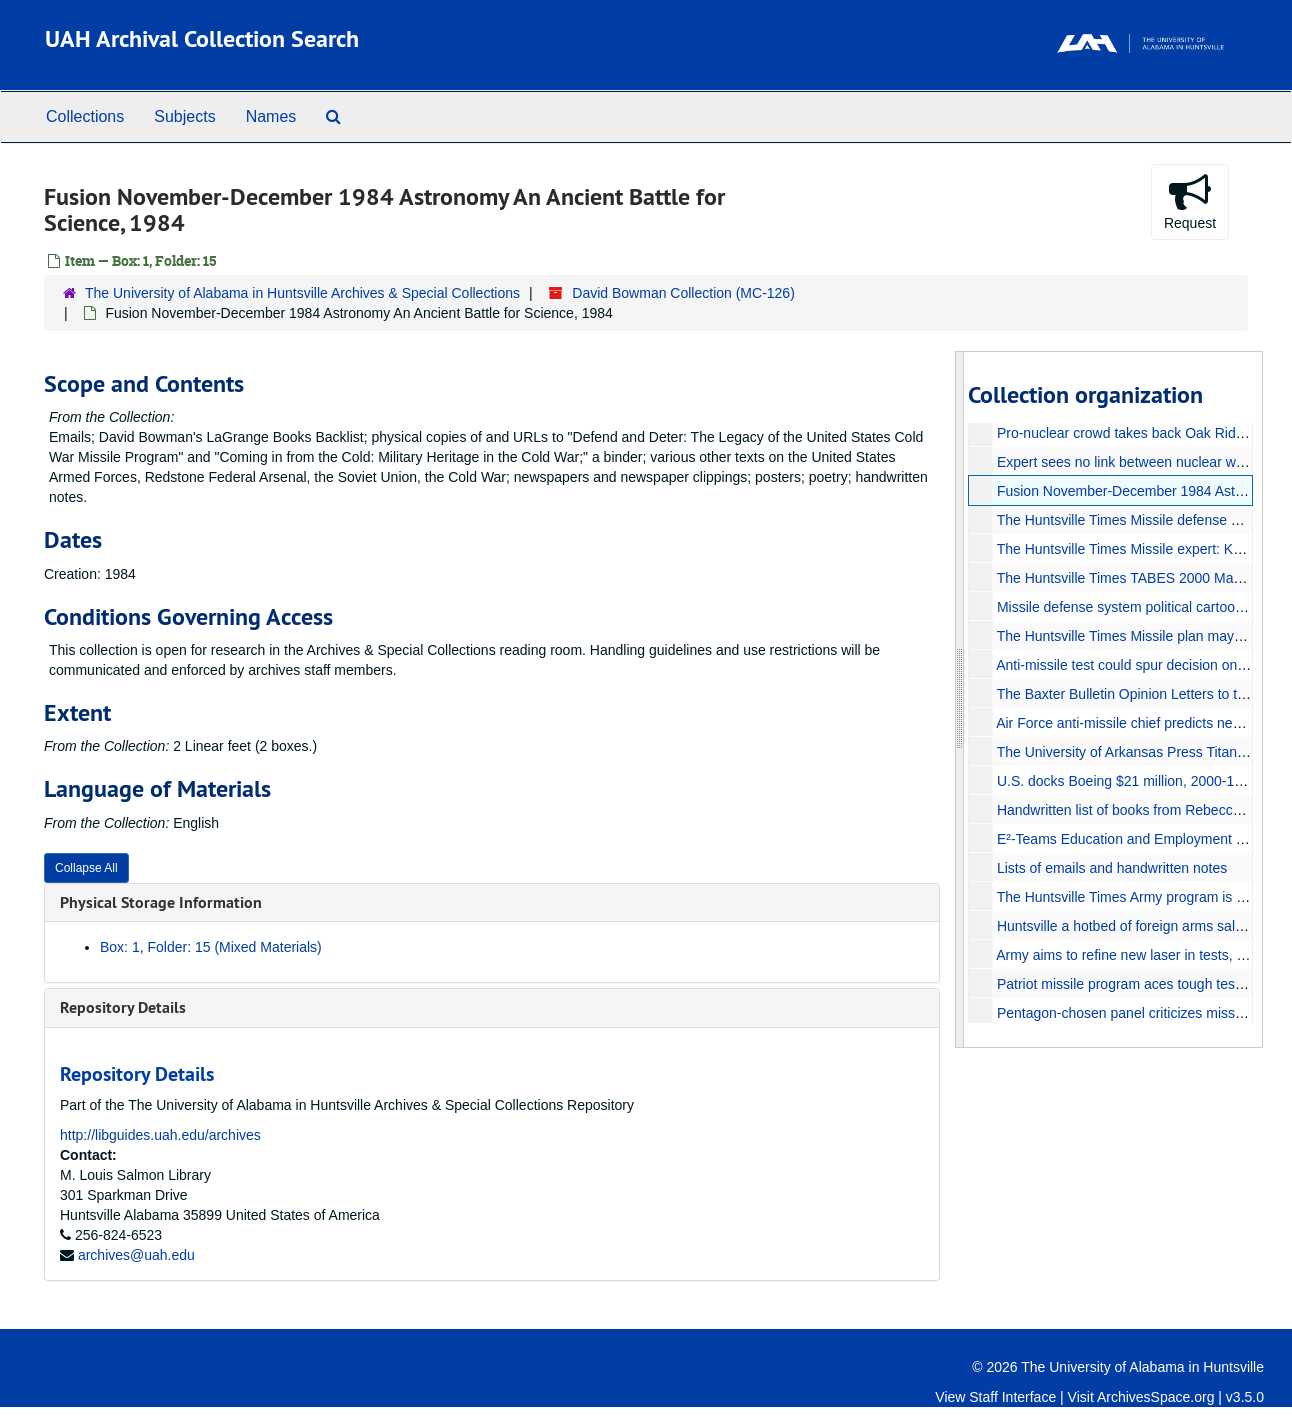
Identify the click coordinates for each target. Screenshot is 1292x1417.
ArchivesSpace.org (1156, 1397)
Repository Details (123, 1007)
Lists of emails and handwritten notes (1111, 868)
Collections (85, 116)
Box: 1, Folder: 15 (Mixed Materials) (211, 947)
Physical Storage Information (161, 902)
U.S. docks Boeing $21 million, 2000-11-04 (1128, 781)
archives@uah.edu (136, 1255)
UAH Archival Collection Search (202, 38)
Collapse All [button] (86, 868)
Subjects (184, 116)
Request (1190, 201)
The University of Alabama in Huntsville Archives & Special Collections (302, 293)
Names (271, 116)
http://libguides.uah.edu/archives (160, 1135)
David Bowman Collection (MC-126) (683, 293)
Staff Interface (1012, 1397)
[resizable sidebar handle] (960, 699)
